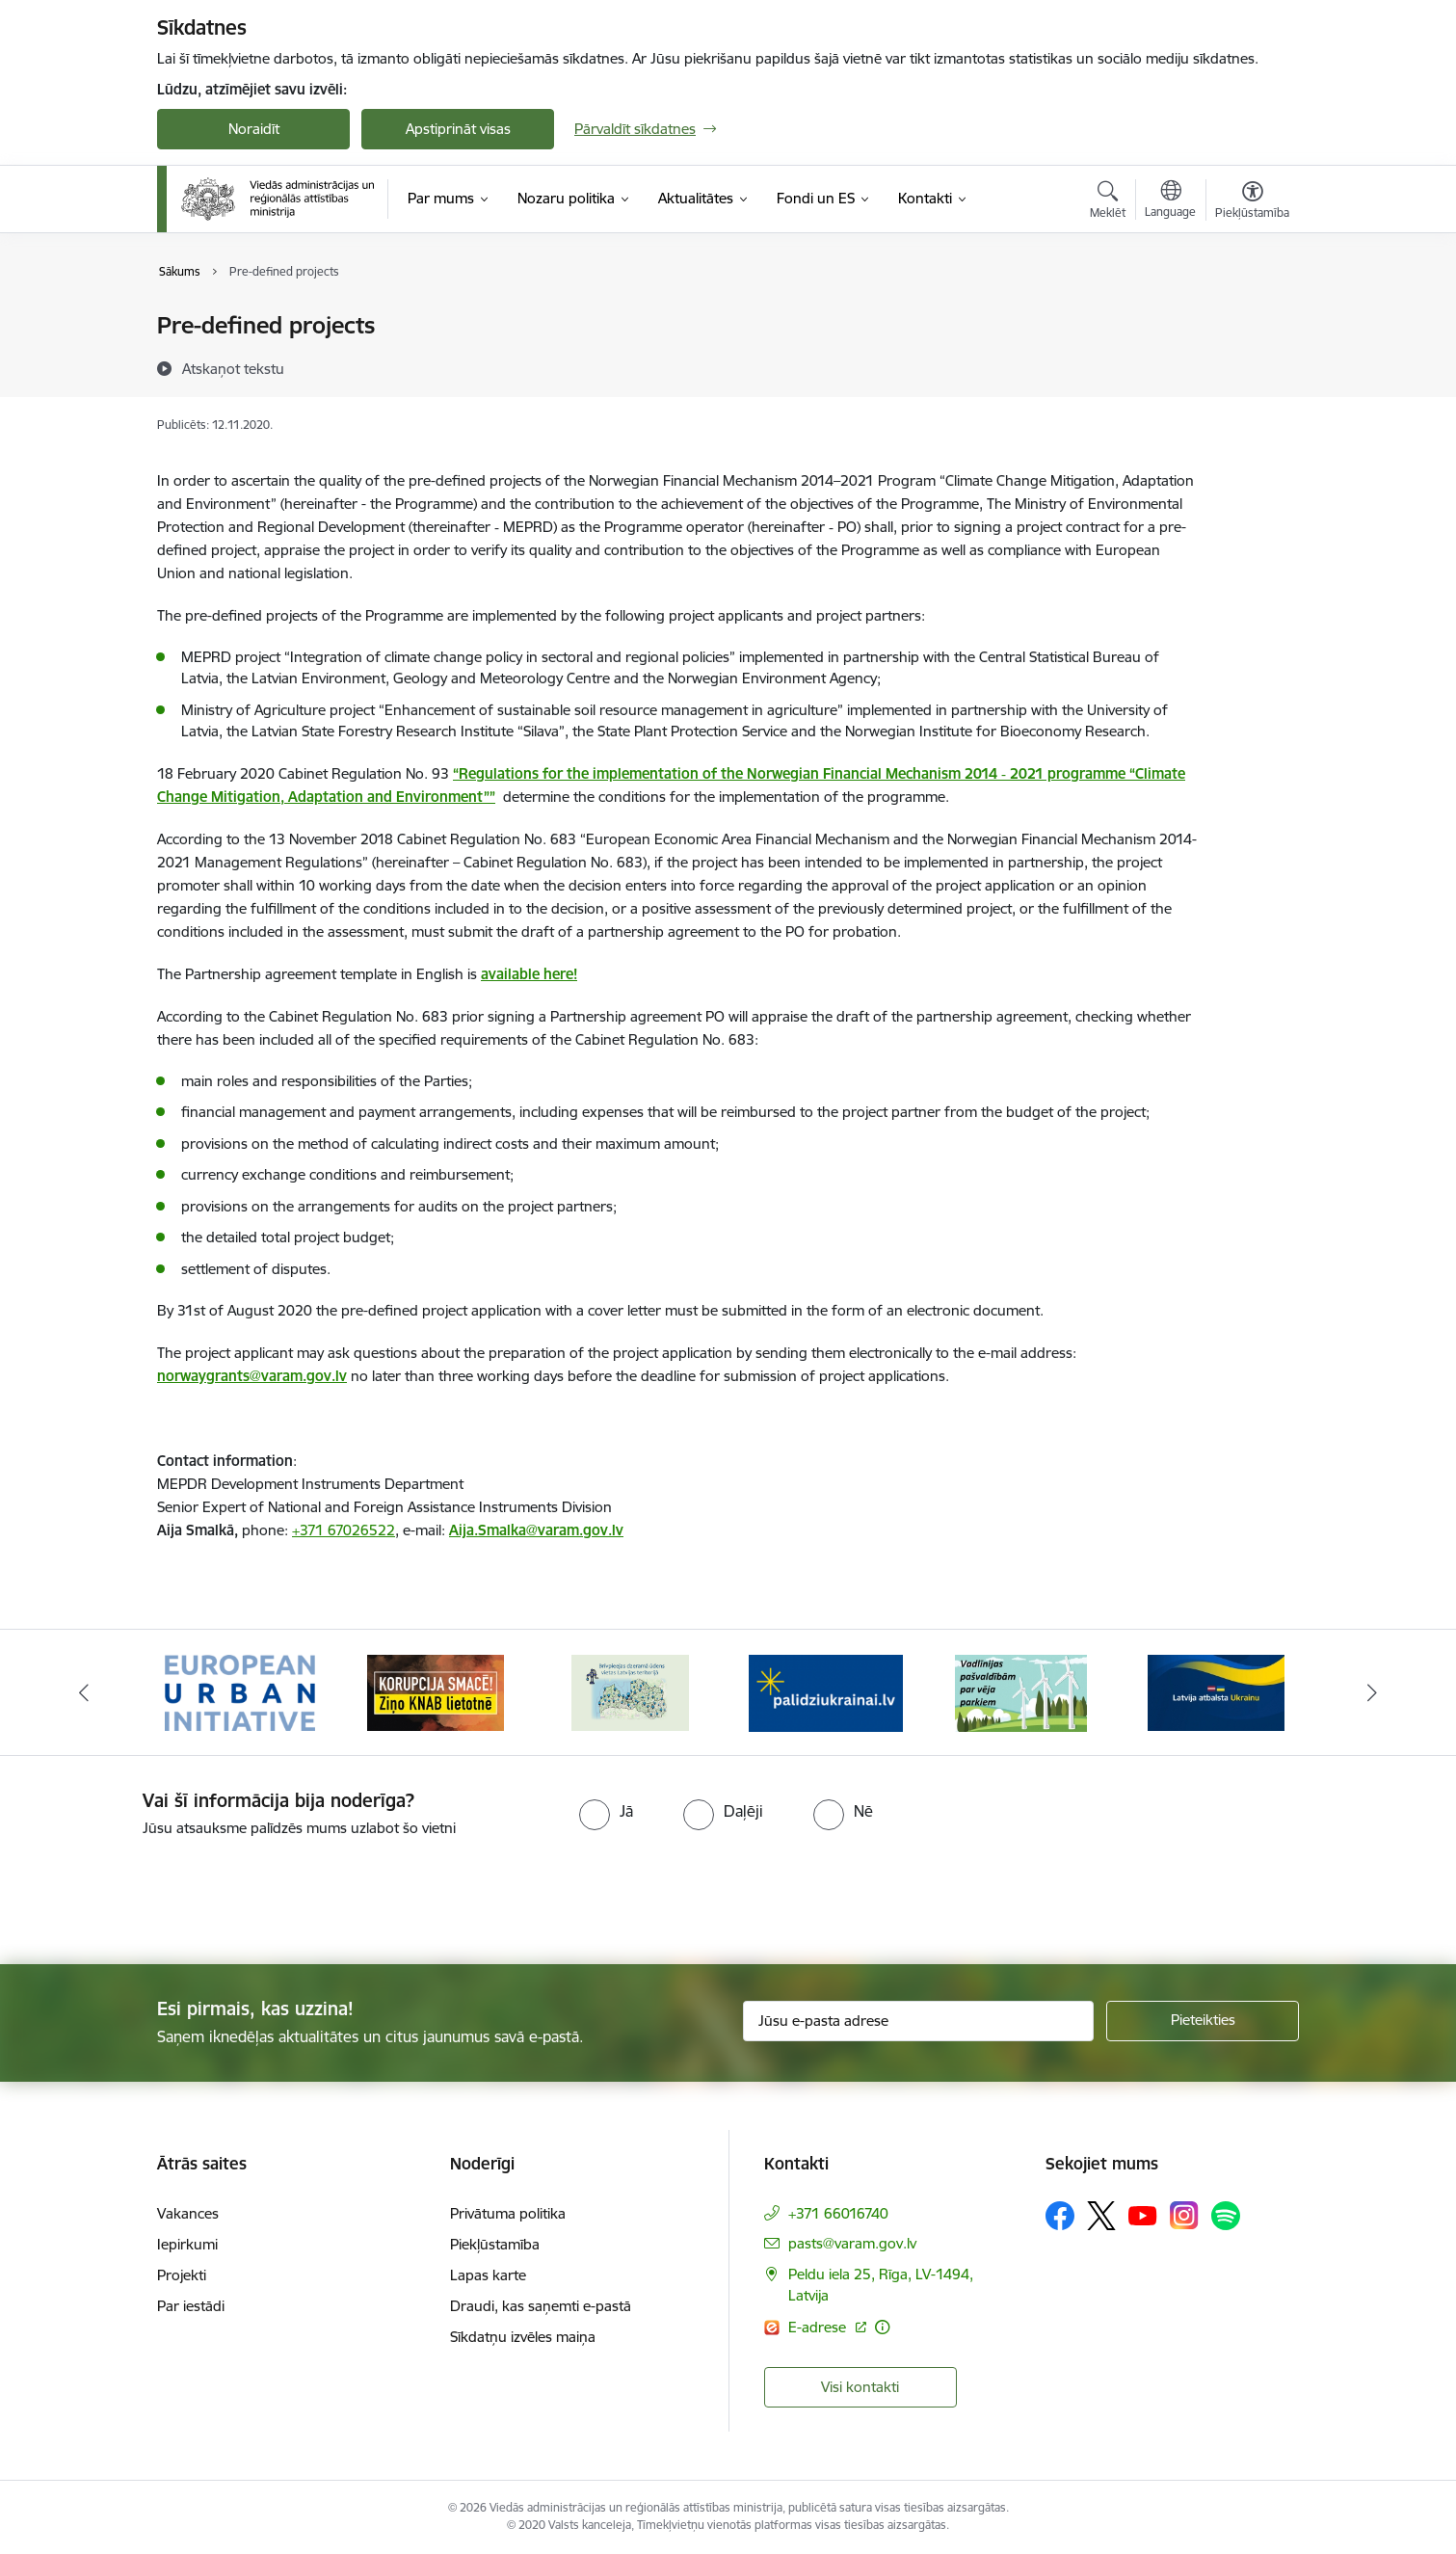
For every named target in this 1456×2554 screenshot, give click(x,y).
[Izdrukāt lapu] (1251, 317)
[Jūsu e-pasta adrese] (919, 2021)
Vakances (188, 2213)
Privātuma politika (508, 2213)
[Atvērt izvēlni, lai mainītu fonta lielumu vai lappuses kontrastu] (1252, 202)
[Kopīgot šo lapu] (1251, 365)
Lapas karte (488, 2275)
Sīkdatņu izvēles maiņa (523, 2337)
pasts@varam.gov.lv (852, 2243)
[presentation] (160, 1892)
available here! (529, 974)
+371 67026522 (343, 1530)
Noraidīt (253, 129)
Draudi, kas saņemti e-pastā (540, 2306)
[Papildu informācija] (882, 2327)
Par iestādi (191, 2306)
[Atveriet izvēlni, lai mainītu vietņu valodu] (1170, 201)
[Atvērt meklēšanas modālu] (1107, 202)
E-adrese (819, 2327)
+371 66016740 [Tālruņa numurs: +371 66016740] (838, 2213)
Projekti (181, 2275)
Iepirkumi (187, 2244)
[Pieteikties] (1202, 2021)
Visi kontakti (860, 2387)
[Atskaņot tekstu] (233, 368)
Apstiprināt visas (458, 129)
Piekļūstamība (495, 2244)
